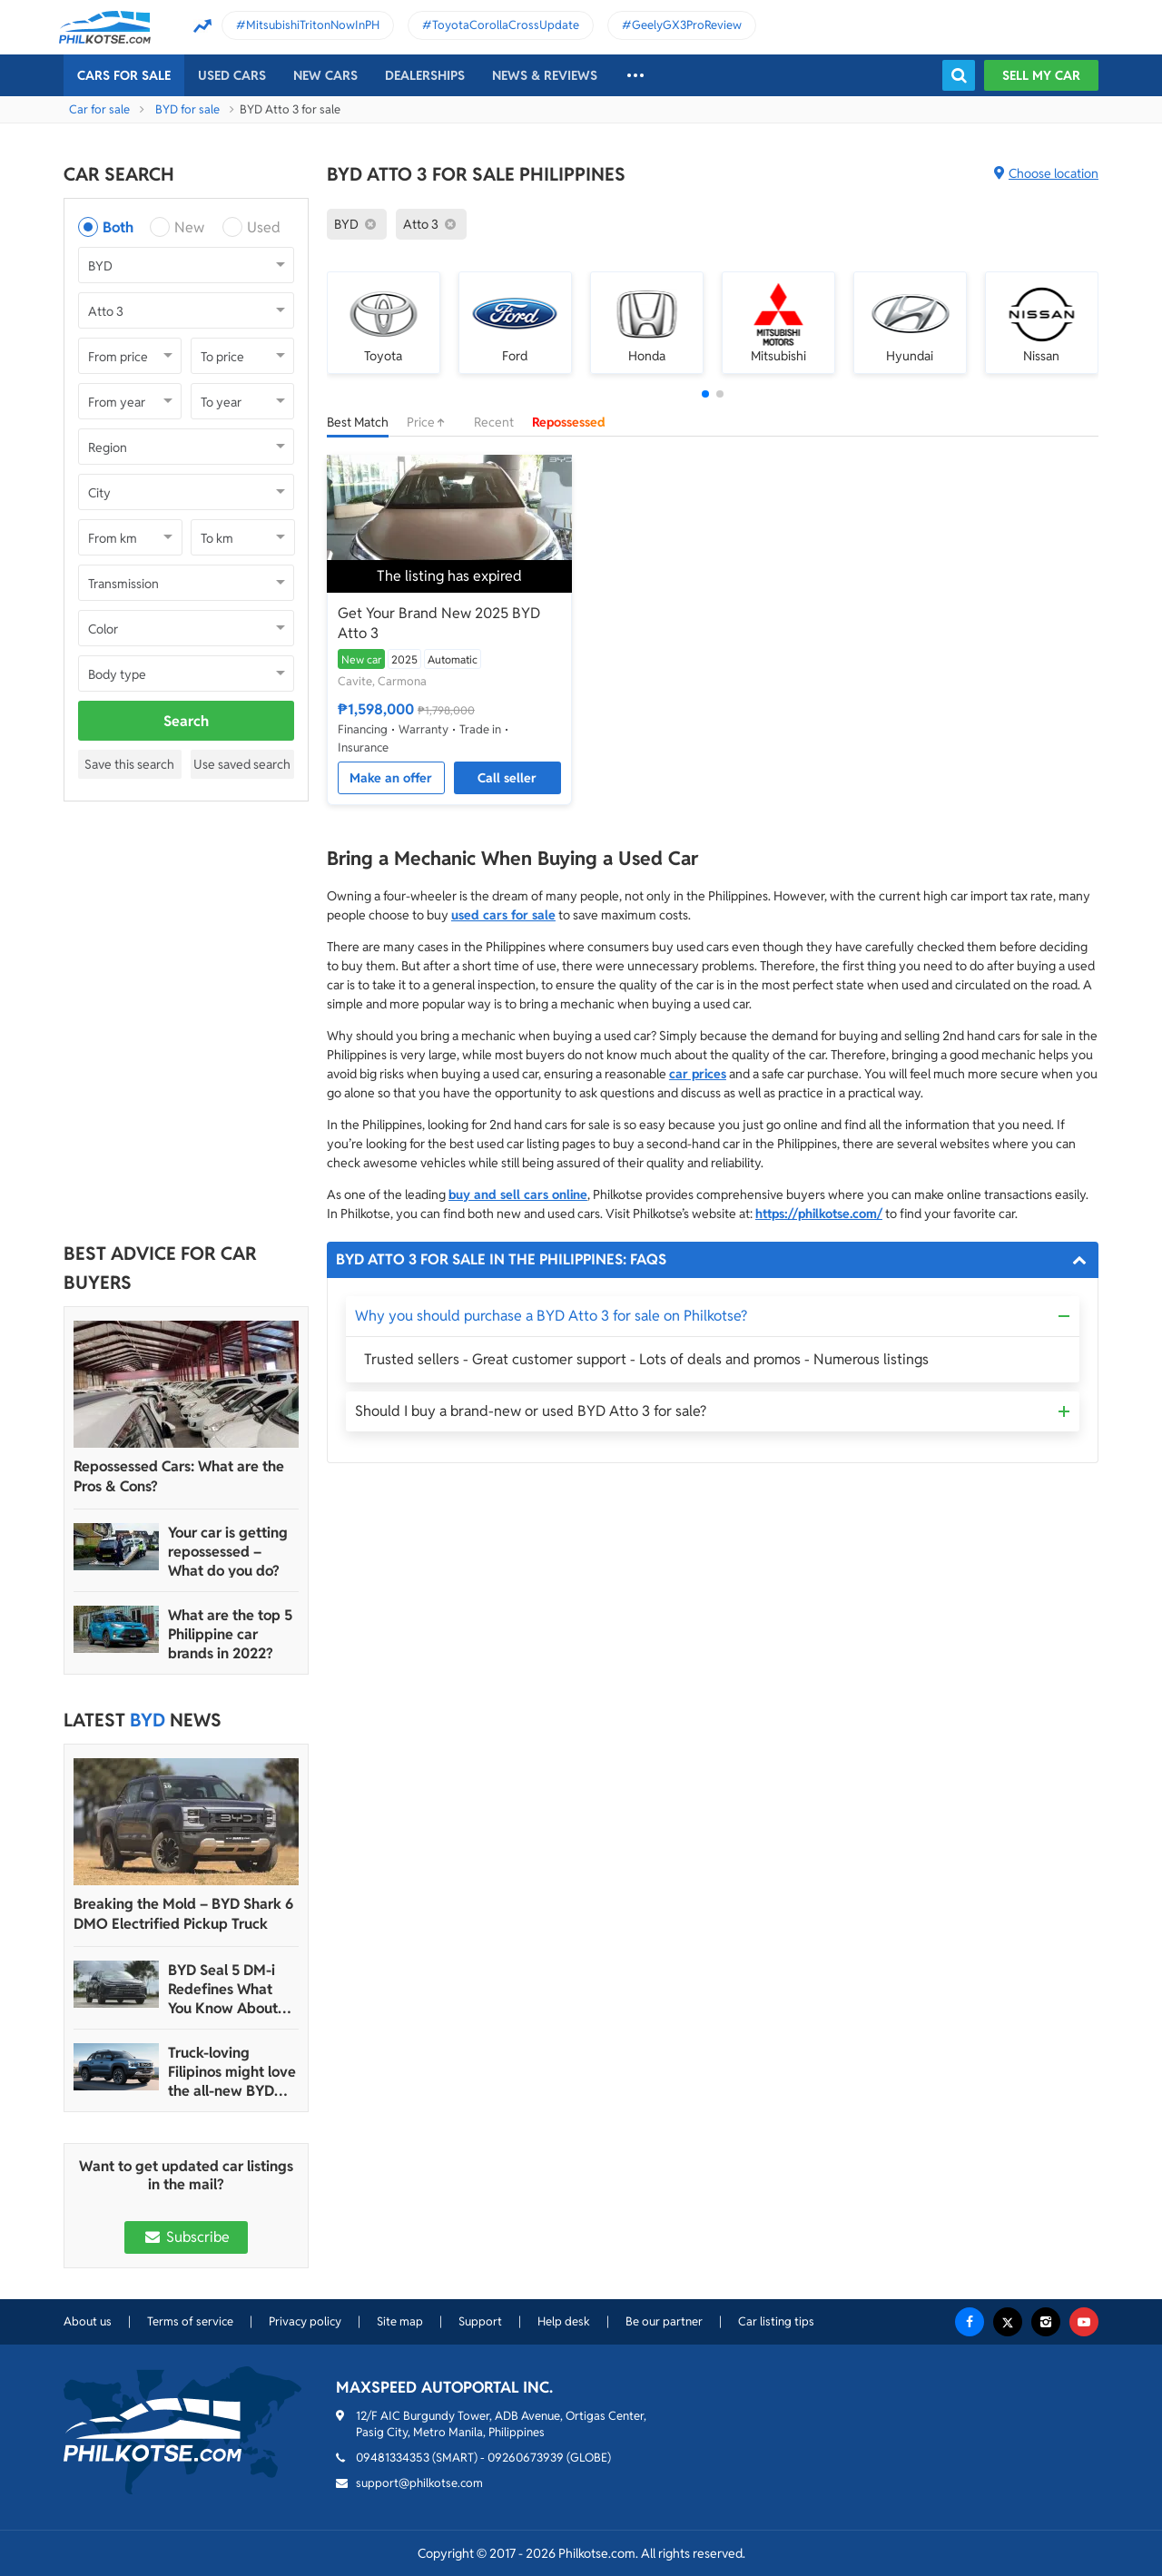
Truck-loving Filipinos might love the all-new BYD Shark (232, 2071)
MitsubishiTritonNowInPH (312, 25)
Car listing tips (776, 2321)
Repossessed (569, 422)
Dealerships (425, 75)
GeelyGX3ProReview (687, 25)
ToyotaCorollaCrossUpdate (505, 25)
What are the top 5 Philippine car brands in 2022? (230, 1634)
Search (186, 721)
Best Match (358, 422)
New (189, 227)
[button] (705, 394)
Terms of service (190, 2321)
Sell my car (1041, 75)
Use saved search (241, 764)
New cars (325, 75)
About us (88, 2321)
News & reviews (544, 75)
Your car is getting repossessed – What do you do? (228, 1551)
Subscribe (186, 2237)
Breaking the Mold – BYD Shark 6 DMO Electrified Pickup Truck (183, 1913)
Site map (400, 2321)
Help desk (563, 2321)
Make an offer (391, 778)
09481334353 (392, 2457)
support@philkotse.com (419, 2483)
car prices (697, 1074)
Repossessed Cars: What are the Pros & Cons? (179, 1476)
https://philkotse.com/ (818, 1213)
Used (264, 227)
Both (118, 227)
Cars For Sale (124, 75)
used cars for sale (503, 915)
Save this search (129, 764)
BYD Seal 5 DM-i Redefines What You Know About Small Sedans (223, 1989)
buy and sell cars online (517, 1194)
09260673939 (525, 2457)
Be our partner (664, 2321)
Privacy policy (305, 2321)
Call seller (507, 778)
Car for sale (99, 109)
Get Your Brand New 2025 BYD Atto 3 (439, 623)
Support (480, 2321)
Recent (494, 422)
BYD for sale (187, 109)
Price (431, 422)
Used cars (232, 75)
